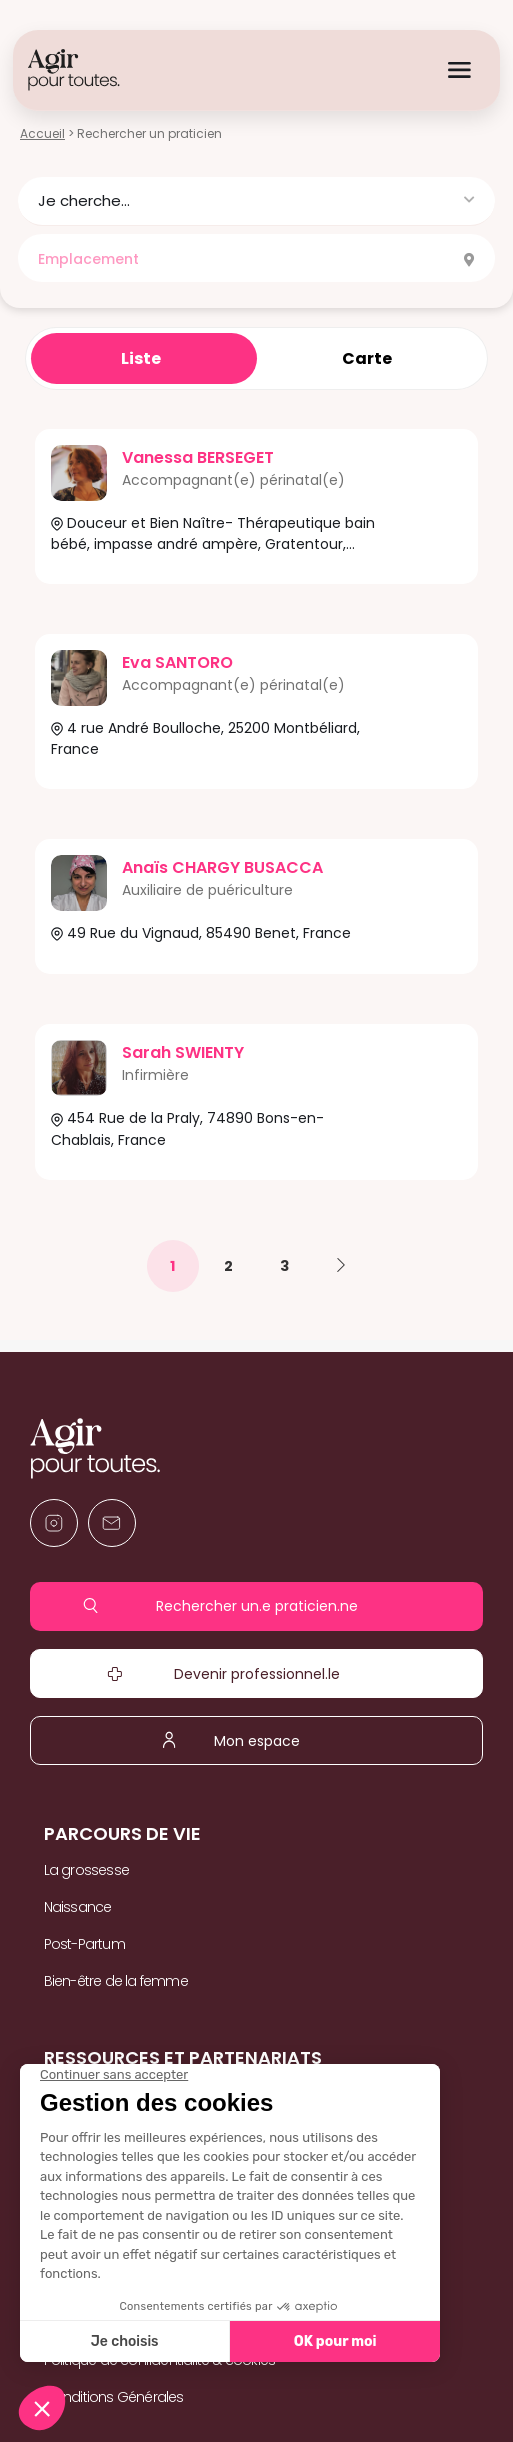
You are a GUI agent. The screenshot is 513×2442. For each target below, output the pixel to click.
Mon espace (256, 1740)
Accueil (42, 133)
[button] (256, 201)
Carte (367, 358)
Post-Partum (84, 1944)
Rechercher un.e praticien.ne (256, 1606)
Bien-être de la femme (116, 1981)
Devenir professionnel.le (256, 1673)
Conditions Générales (114, 2397)
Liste (141, 358)
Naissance (78, 1907)
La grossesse (86, 1870)
